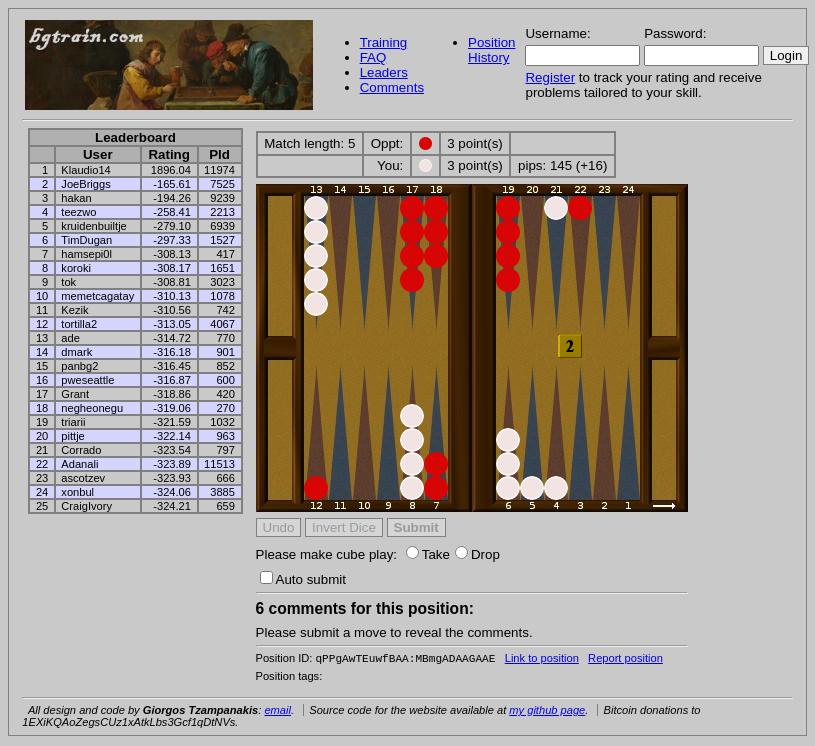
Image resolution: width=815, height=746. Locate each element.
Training (384, 42)
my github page (547, 712)
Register (550, 77)
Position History (491, 50)
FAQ (373, 57)
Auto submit (303, 579)
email (277, 712)
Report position (625, 660)
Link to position (542, 660)
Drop (477, 554)
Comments (392, 87)
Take (428, 554)
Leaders (384, 72)
